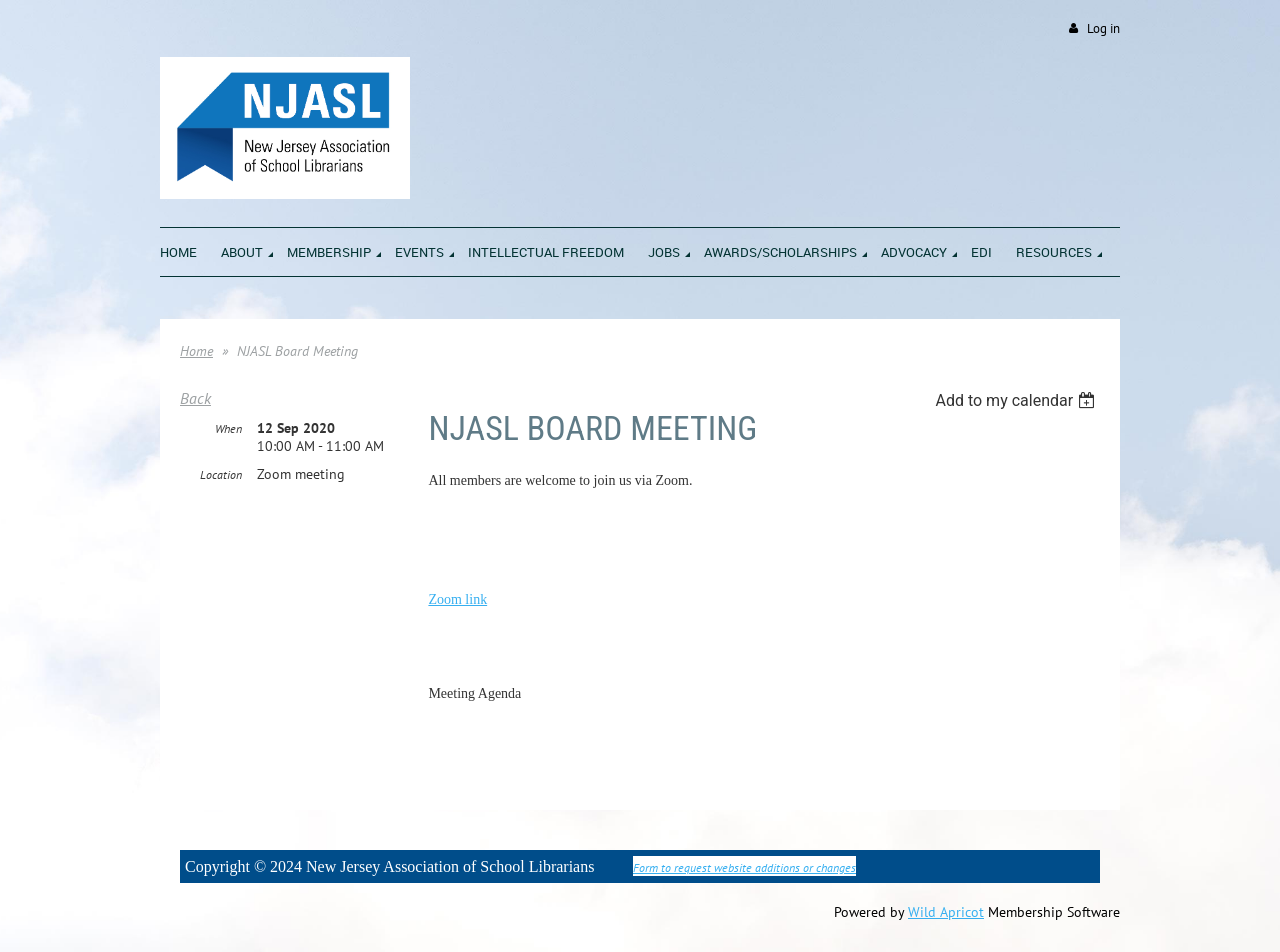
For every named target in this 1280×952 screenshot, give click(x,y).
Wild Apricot (946, 912)
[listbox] (1017, 400)
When (228, 428)
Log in (1103, 28)
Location (221, 474)
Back (195, 398)
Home (196, 351)
